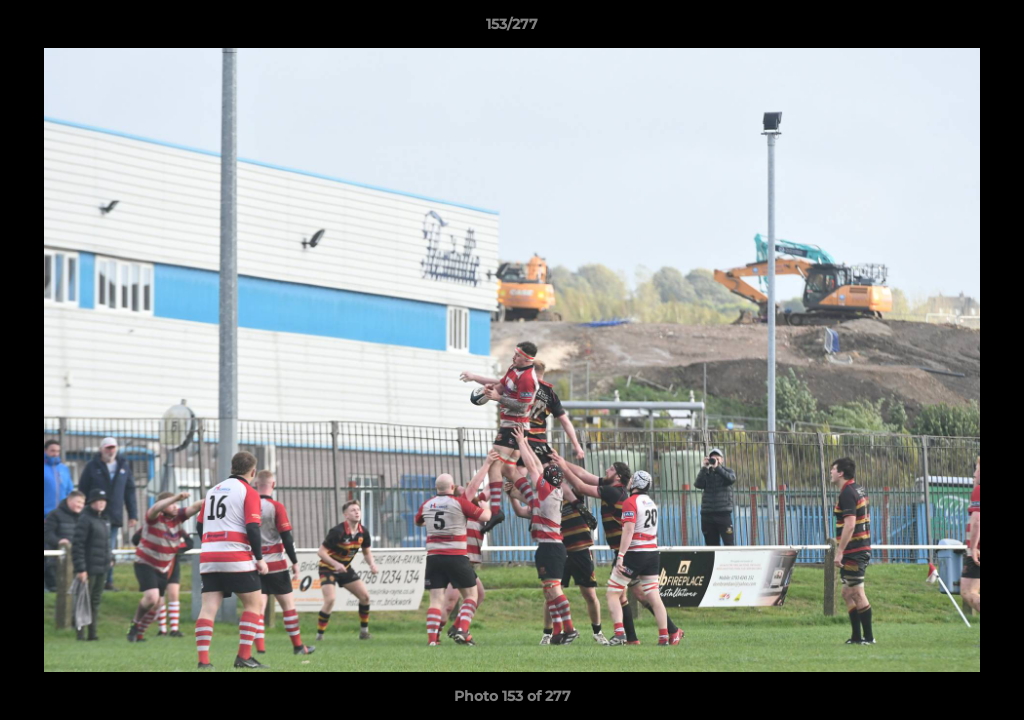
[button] (988, 29)
